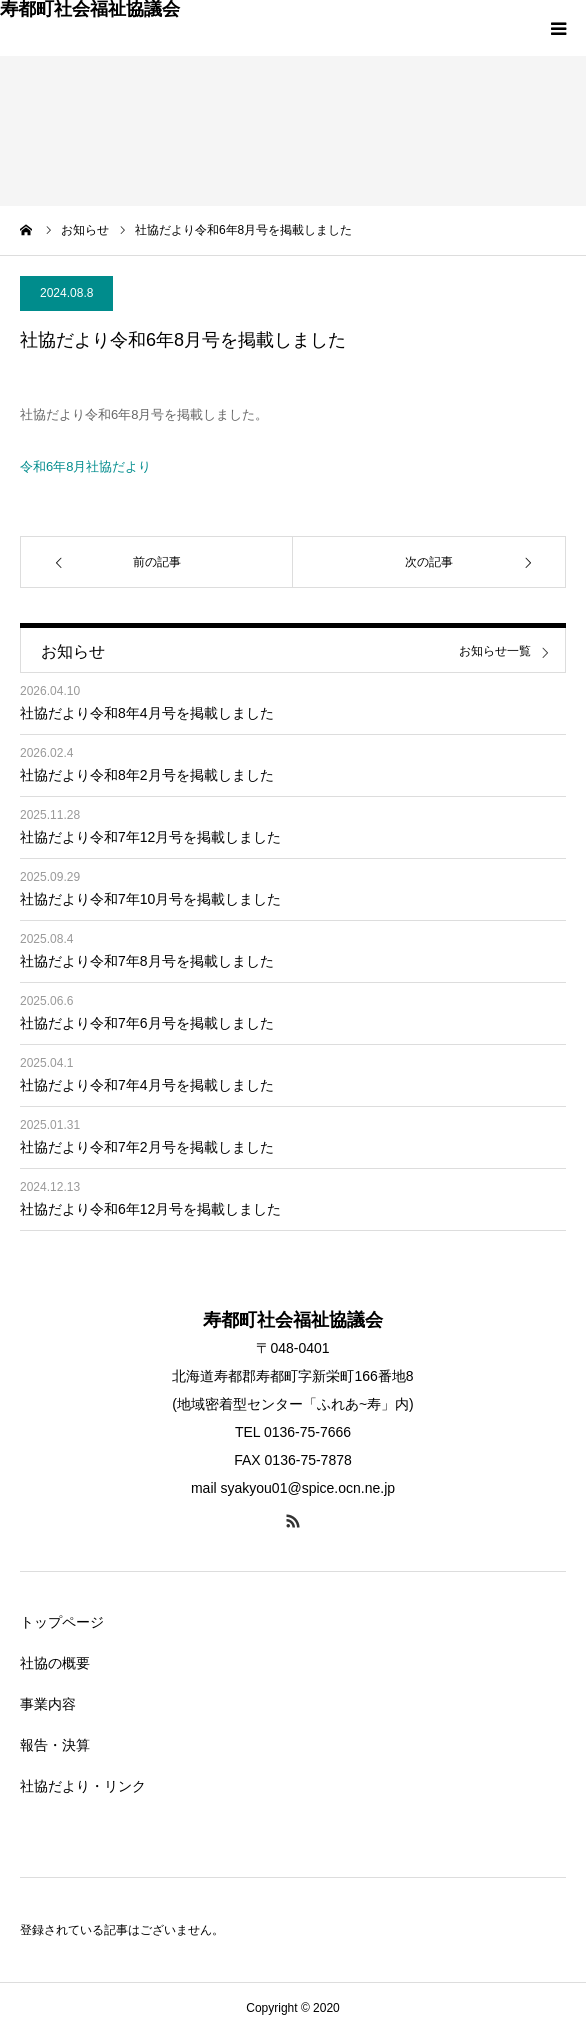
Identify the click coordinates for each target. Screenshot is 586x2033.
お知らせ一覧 (495, 651)
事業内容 (48, 1704)
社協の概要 (55, 1663)
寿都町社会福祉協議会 (90, 9)
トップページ (62, 1622)
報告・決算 (55, 1745)
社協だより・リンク (83, 1786)
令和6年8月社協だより (85, 466)
